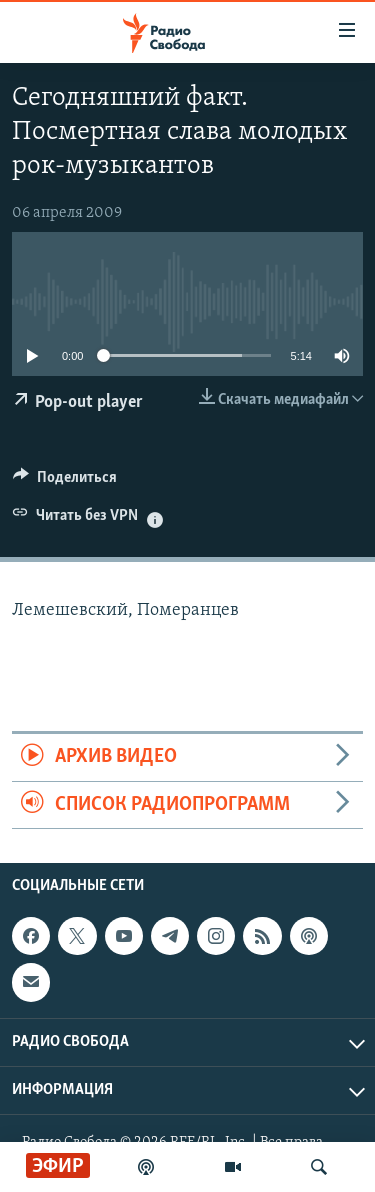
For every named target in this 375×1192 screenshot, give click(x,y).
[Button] (65, 482)
